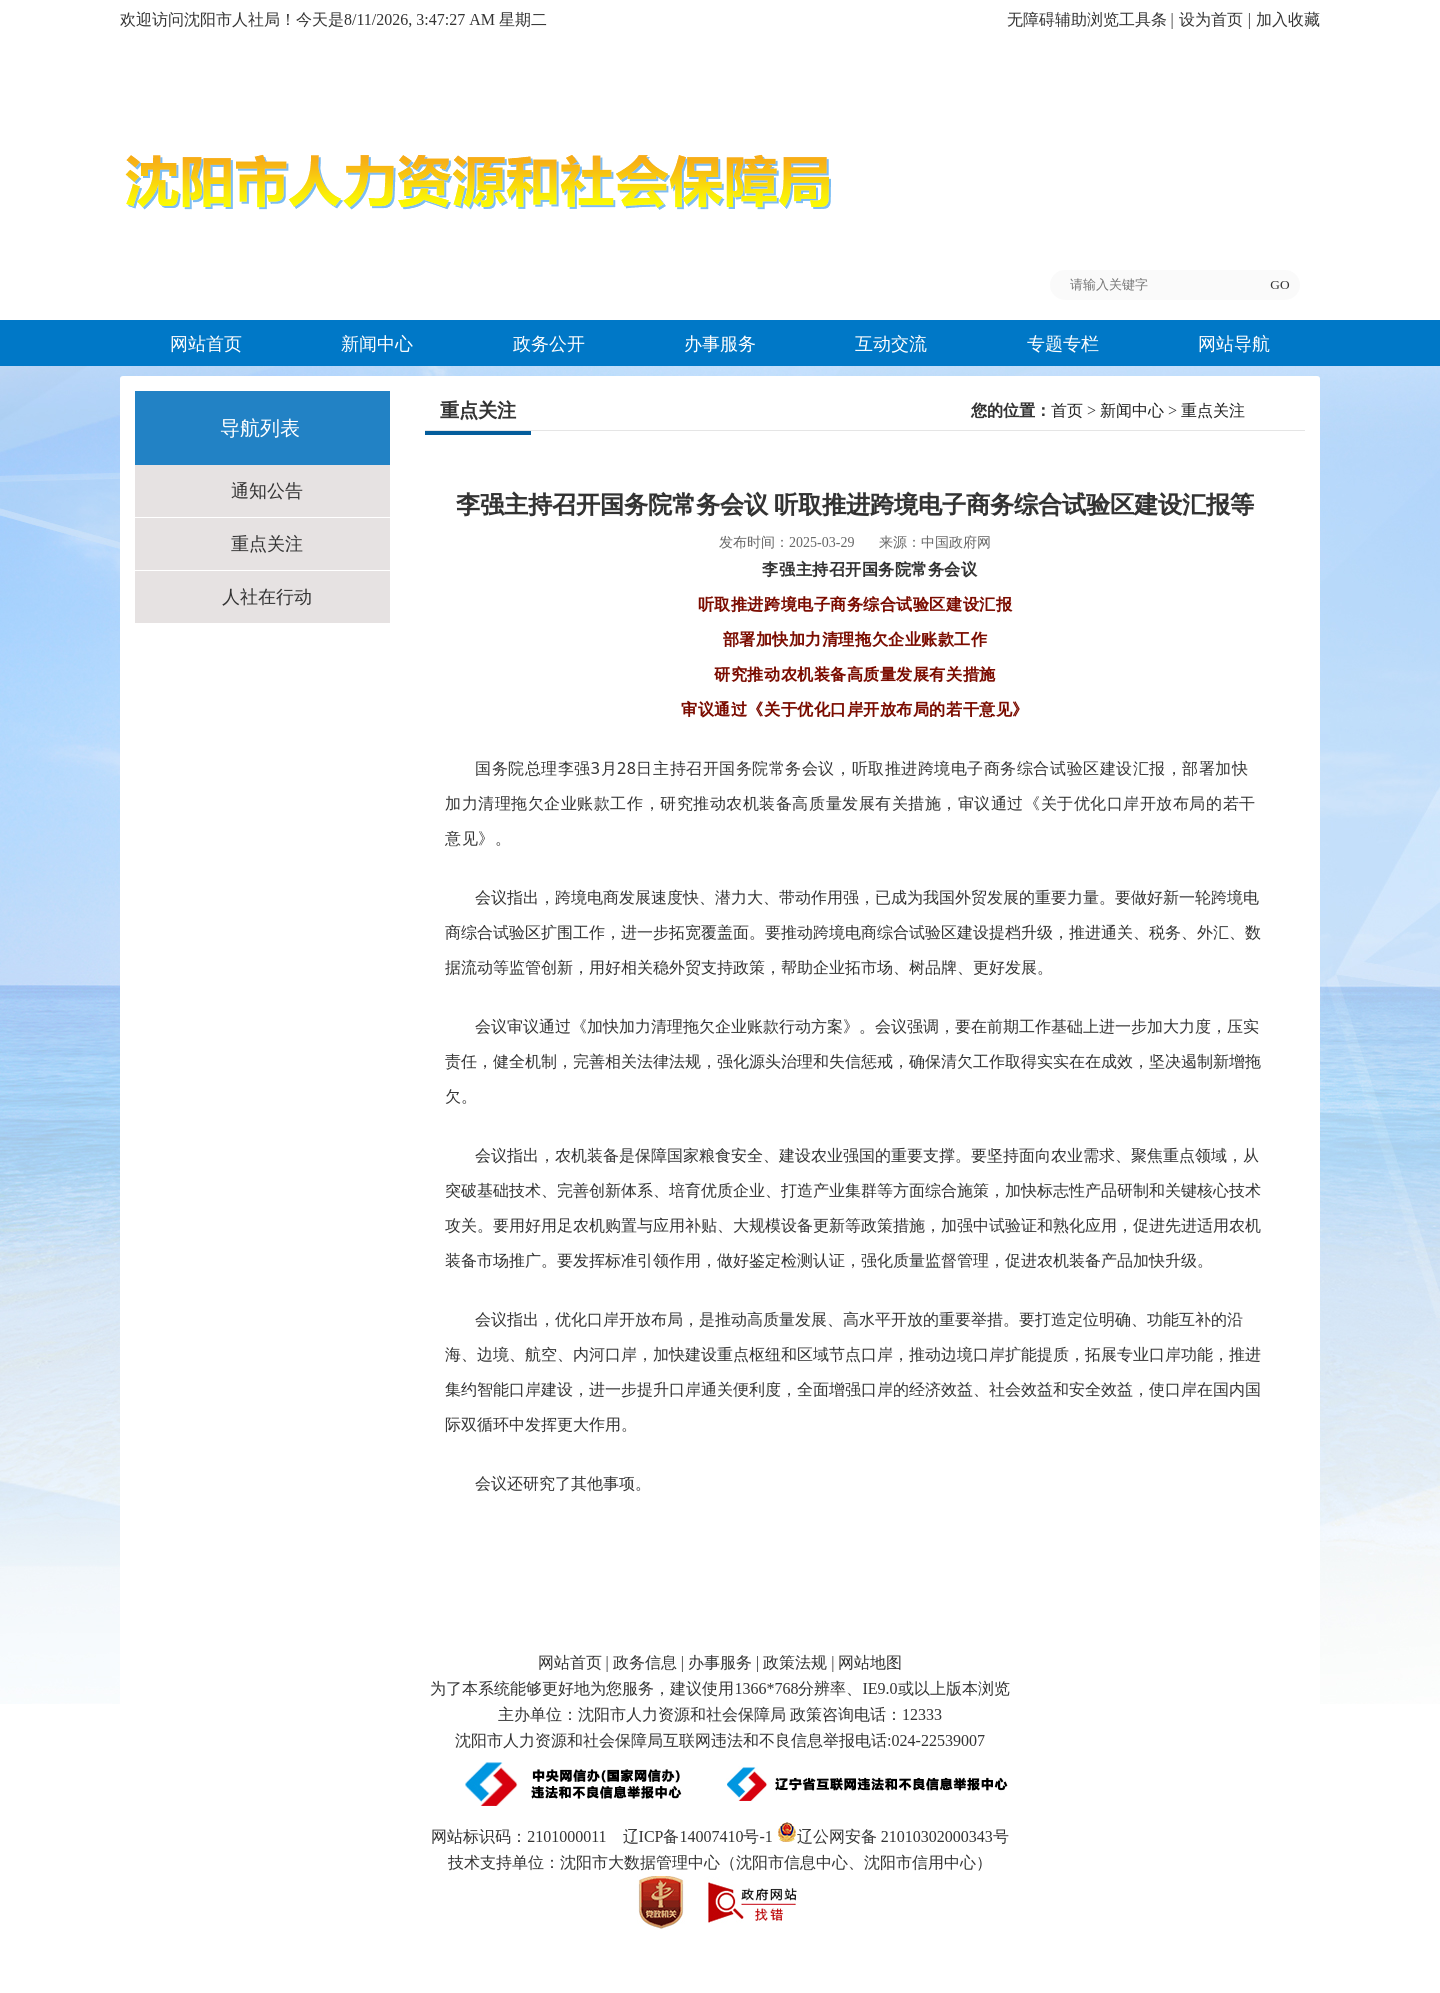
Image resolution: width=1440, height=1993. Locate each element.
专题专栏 (1063, 344)
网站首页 (206, 344)
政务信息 (645, 1662)
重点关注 (267, 544)
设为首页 (1211, 19)
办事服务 (720, 344)
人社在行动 (267, 597)
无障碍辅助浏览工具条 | (1090, 19)
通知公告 (267, 491)
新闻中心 (377, 344)
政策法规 (795, 1662)
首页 (1067, 410)
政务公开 (549, 344)
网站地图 (870, 1662)
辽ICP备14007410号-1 (698, 1836)
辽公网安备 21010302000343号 (893, 1836)
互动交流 (891, 344)
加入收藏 (1288, 19)
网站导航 (1234, 344)
